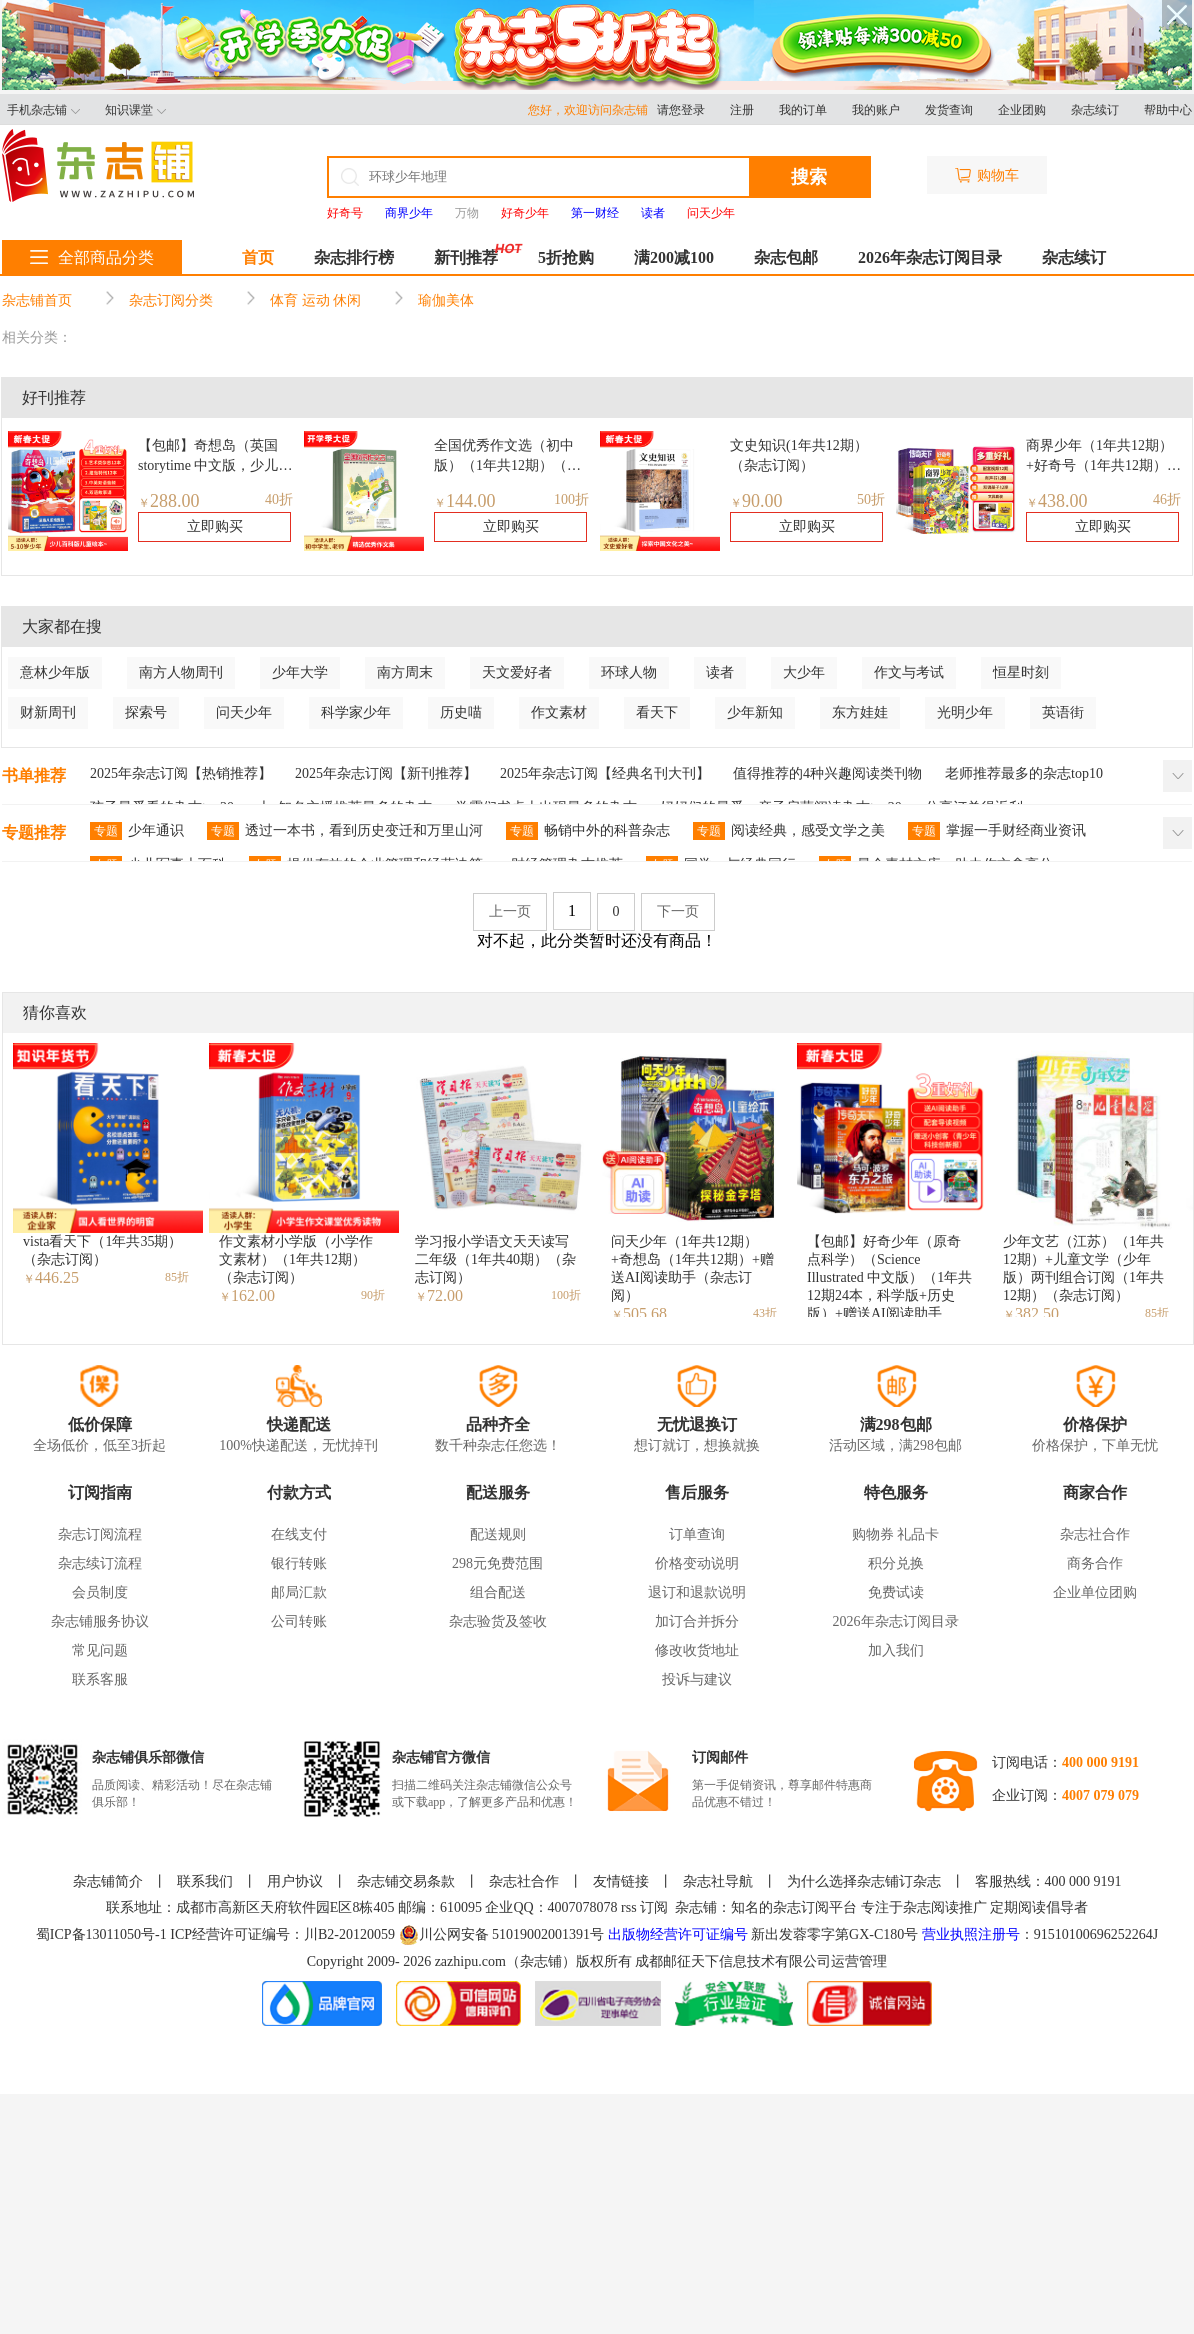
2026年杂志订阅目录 (930, 257)
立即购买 (215, 526)
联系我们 (205, 1881)
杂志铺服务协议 (100, 1621)
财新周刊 (48, 712)
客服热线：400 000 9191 (1048, 1881)
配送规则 (498, 1534)
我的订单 (803, 110)
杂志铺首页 (37, 300)
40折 (279, 499)
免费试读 (896, 1592)
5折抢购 (566, 257)
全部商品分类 (92, 257)
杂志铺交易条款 (406, 1881)
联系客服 (100, 1679)
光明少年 (965, 712)
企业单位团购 (1095, 1592)
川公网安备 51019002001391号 (502, 1935)
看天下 (657, 712)
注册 (742, 110)
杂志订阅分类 (171, 300)
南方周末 (405, 672)
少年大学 (300, 672)
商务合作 (1095, 1563)
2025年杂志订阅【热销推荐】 (181, 773)
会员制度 (100, 1592)
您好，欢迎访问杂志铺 (592, 110)
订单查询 (697, 1534)
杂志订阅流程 (100, 1534)
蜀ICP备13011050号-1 (103, 1934)
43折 (765, 1313)
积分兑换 (896, 1563)
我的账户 (876, 110)
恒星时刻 (1021, 672)
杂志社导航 (718, 1881)
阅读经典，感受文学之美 (789, 831)
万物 (467, 213)
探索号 (146, 712)
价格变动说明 (697, 1563)
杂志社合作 (1095, 1534)
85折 (177, 1277)
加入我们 (896, 1650)
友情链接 (621, 1881)
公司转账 (299, 1621)
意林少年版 (55, 672)
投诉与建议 (697, 1679)
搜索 (809, 177)
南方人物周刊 (181, 672)
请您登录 (681, 110)
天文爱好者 (517, 672)
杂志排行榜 (354, 257)
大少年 (804, 672)
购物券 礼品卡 (896, 1534)
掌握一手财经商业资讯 (997, 831)
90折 (373, 1295)
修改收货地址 (697, 1650)
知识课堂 (135, 110)
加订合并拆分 (697, 1621)
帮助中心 (1168, 110)
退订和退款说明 (697, 1592)
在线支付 (299, 1534)
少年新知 (755, 712)
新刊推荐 (466, 257)
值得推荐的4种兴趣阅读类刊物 (827, 773)
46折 (1167, 499)
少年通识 (137, 831)
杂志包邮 (786, 257)
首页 (258, 257)
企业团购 (1022, 110)
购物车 (987, 175)
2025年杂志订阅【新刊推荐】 (386, 773)
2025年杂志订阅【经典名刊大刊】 (605, 773)
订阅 (654, 1907)
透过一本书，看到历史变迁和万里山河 (345, 831)
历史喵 (461, 712)
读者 (720, 672)
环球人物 (629, 672)
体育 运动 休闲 (315, 300)
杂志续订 (1095, 110)
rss (629, 1907)
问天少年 (244, 712)
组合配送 (498, 1592)
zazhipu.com (470, 1961)
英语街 (1063, 712)
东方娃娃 (860, 712)
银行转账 (299, 1563)
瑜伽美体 (446, 300)
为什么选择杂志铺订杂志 (864, 1881)
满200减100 (674, 257)
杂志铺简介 (108, 1881)
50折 (871, 499)
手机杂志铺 (43, 110)
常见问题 (100, 1650)
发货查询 (949, 110)
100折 (571, 499)
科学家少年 (356, 712)
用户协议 (295, 1881)
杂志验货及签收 (498, 1621)
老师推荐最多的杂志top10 (1024, 773)
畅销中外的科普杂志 (588, 831)
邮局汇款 (299, 1592)
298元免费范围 (497, 1563)
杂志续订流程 (100, 1563)
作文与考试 (909, 672)
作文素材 (559, 712)
